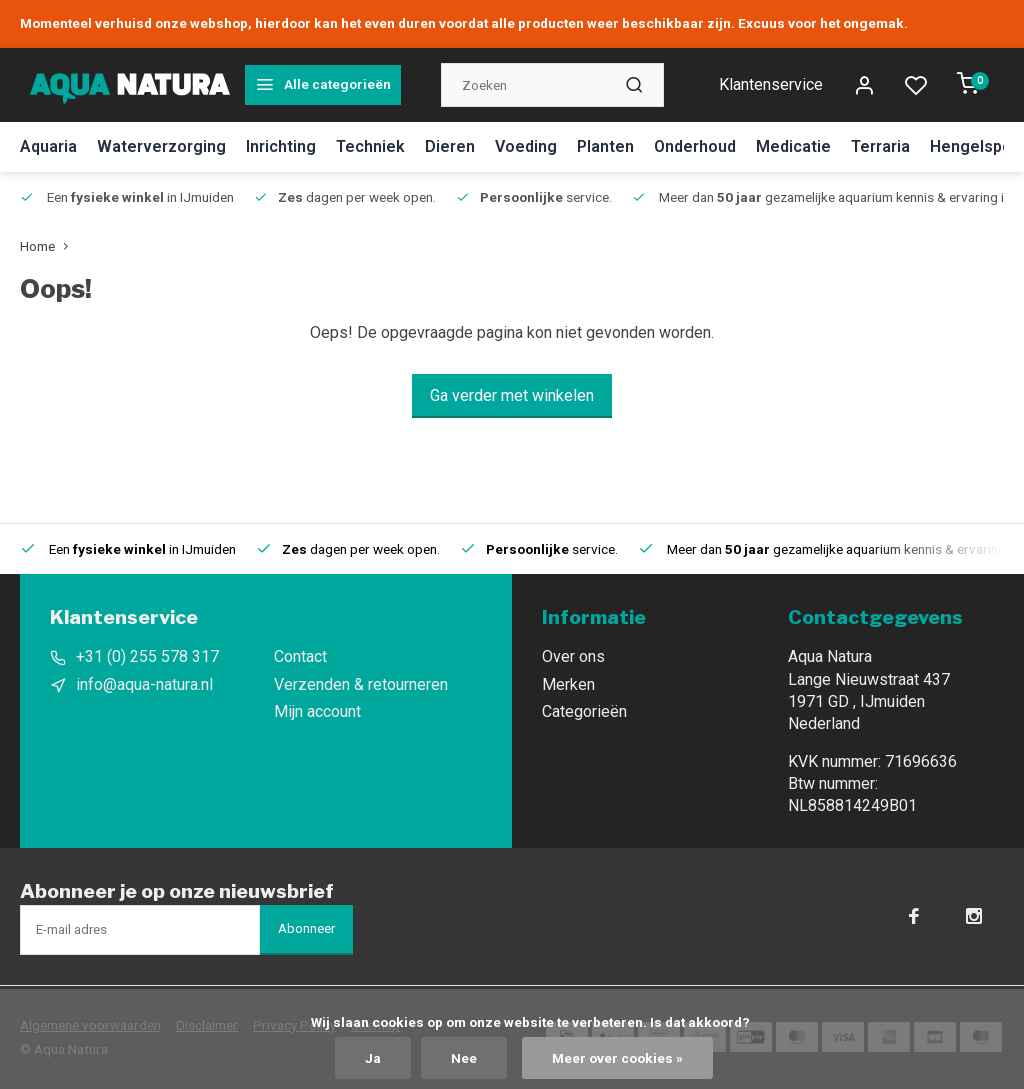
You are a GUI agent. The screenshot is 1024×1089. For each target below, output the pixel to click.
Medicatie (793, 146)
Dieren (450, 146)
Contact (300, 656)
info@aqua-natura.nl (144, 684)
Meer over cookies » (617, 1058)
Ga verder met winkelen (512, 395)
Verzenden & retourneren (361, 684)
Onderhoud (695, 146)
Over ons (573, 656)
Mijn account (317, 711)
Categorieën (584, 711)
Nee (464, 1058)
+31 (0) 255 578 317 (147, 656)
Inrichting (281, 146)
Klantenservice (771, 84)
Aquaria (48, 146)
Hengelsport (977, 146)
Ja (373, 1058)
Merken (568, 684)
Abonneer (306, 928)
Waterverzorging (161, 146)
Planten (605, 146)
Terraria (880, 146)
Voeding (526, 146)
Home (48, 246)
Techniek (370, 146)
